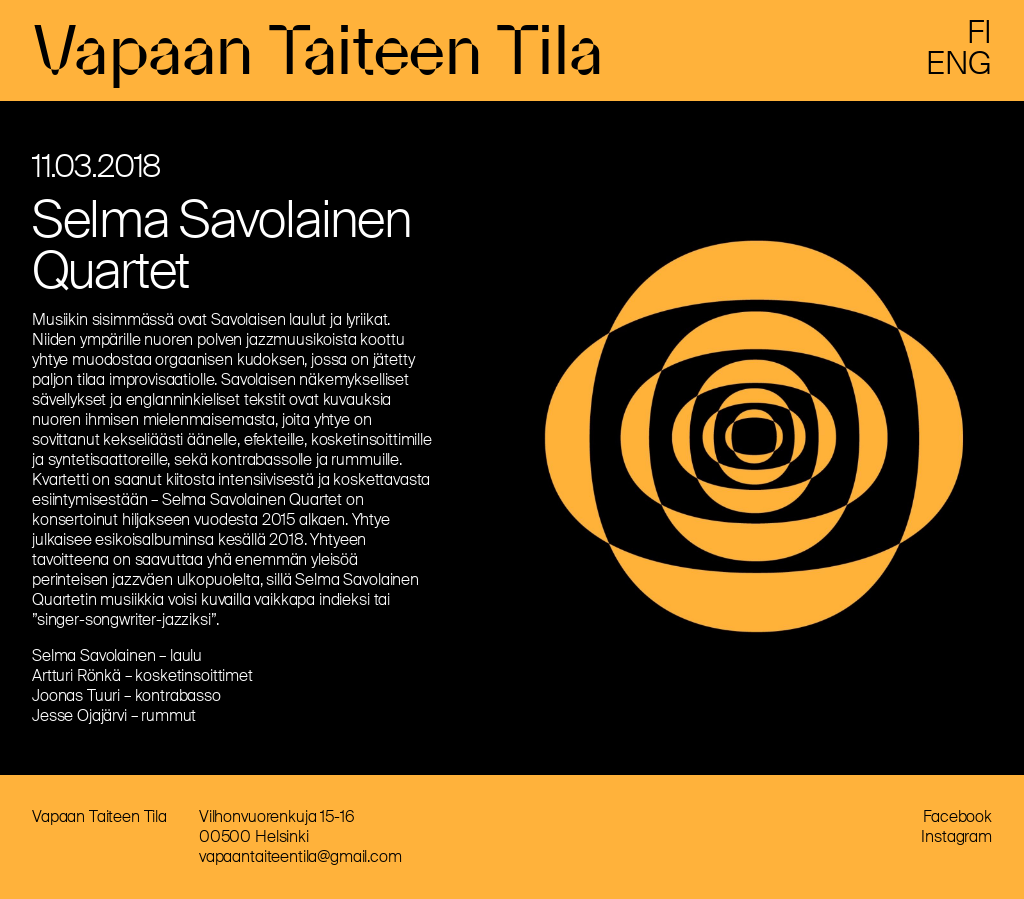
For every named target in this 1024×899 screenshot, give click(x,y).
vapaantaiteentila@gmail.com (300, 856)
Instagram (956, 836)
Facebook (957, 816)
